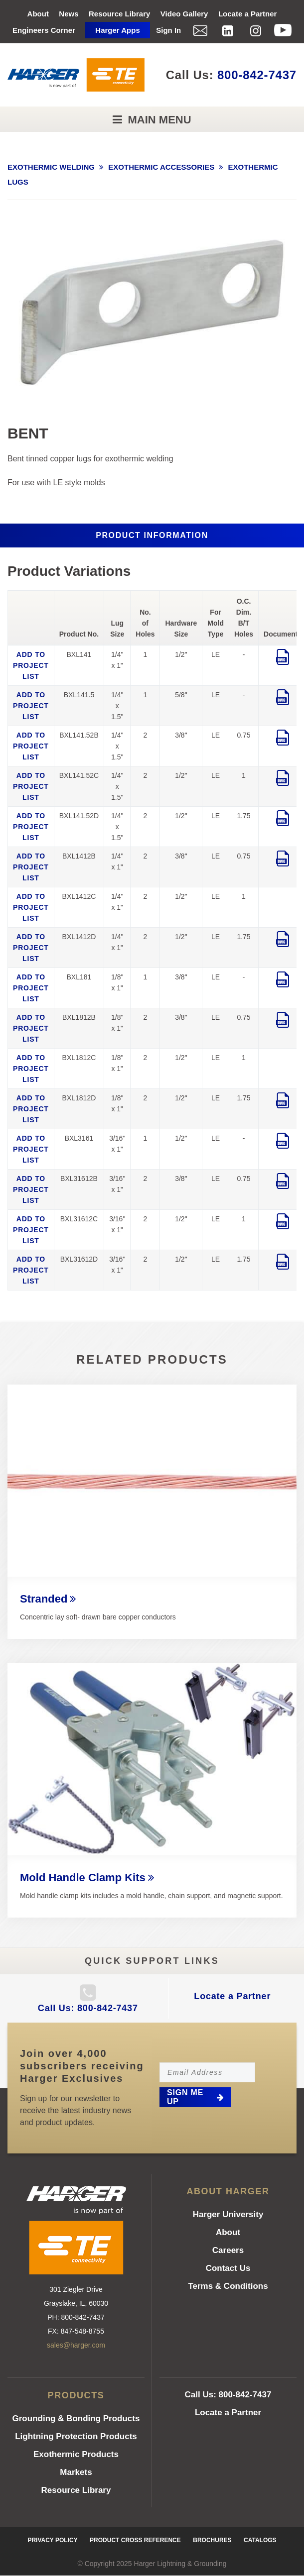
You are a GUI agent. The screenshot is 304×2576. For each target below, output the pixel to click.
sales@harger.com (76, 2345)
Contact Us (228, 2268)
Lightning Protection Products (76, 2436)
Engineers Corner (43, 30)
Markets (76, 2472)
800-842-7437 (257, 75)
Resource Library (119, 13)
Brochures (212, 2540)
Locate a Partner (247, 13)
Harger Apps (117, 30)
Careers (228, 2250)
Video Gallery (184, 13)
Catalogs (260, 2540)
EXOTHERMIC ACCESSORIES (161, 167)
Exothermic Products (76, 2454)
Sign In (168, 30)
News (68, 13)
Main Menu (158, 119)
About (38, 13)
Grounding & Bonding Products (76, 2418)
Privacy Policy (52, 2540)
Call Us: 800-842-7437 (88, 2008)
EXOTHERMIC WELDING (51, 167)
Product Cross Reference (135, 2540)
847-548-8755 (82, 2331)
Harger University (228, 2214)
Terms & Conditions (228, 2286)
